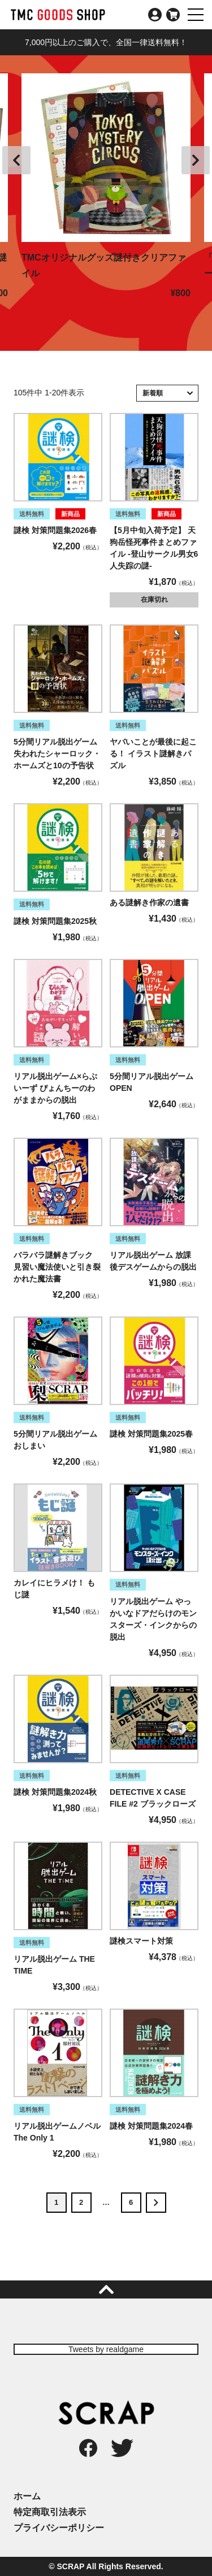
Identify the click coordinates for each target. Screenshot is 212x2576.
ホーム (27, 2496)
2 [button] (81, 2202)
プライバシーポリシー (59, 2528)
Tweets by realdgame (106, 2349)
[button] (156, 2202)
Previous (16, 160)
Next (195, 160)
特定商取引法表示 (50, 2512)
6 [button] (131, 2202)
